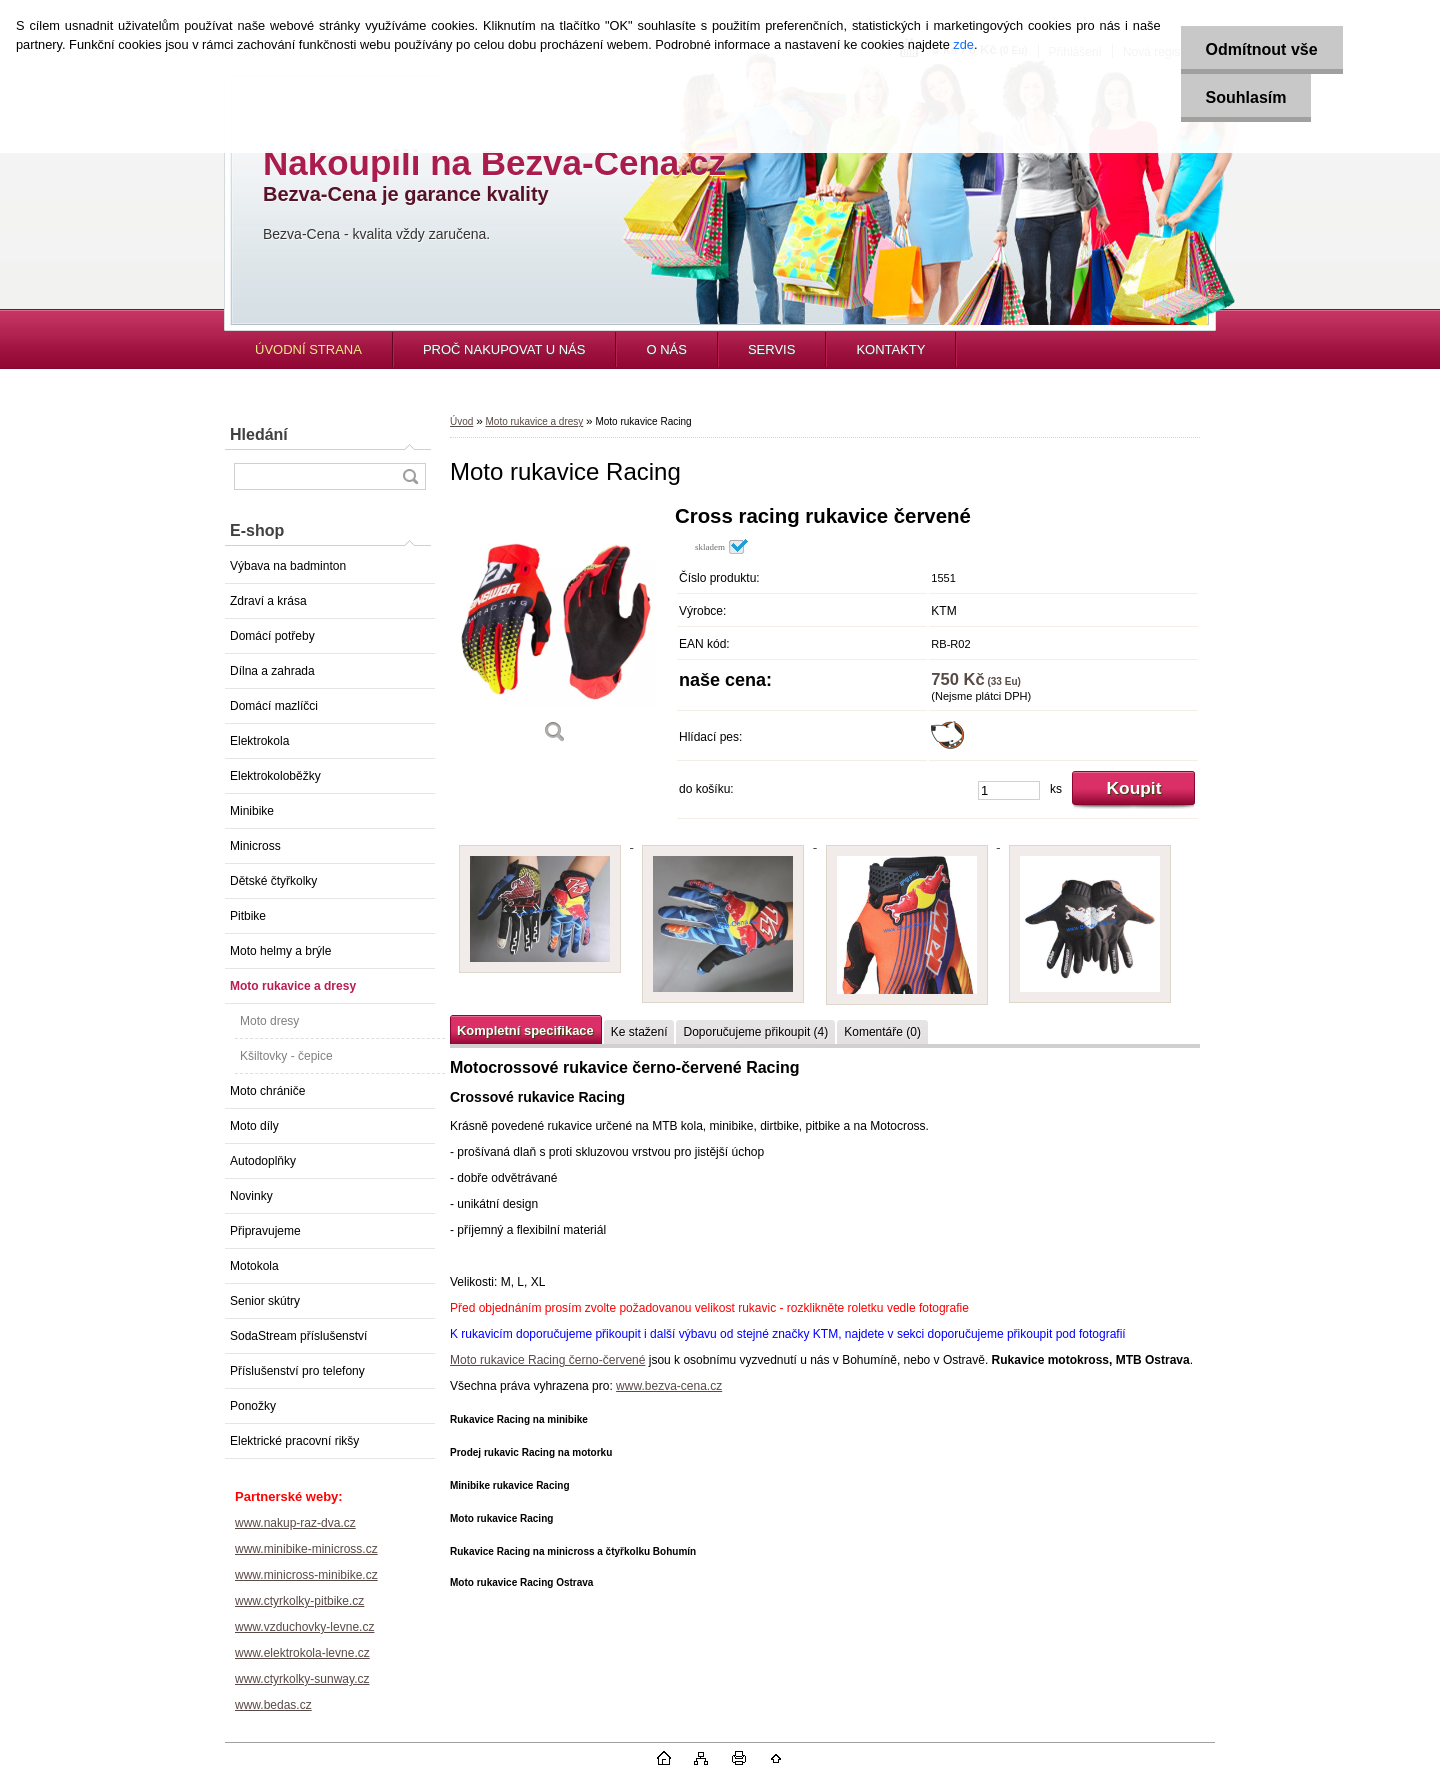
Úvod (461, 421)
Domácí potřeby (272, 636)
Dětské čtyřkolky (273, 881)
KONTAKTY (890, 349)
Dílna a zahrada (272, 671)
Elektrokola (259, 741)
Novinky (251, 1196)
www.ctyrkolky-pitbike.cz (299, 1601)
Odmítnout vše (1262, 49)
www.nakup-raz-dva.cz (295, 1523)
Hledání (259, 434)
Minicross (255, 846)
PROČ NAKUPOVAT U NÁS (504, 349)
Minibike (252, 811)
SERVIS (771, 349)
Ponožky (253, 1406)
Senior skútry (265, 1301)
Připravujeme (265, 1231)
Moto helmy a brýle (280, 951)
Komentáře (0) (882, 1032)
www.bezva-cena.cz (669, 1386)
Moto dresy (269, 1021)
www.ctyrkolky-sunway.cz (302, 1679)
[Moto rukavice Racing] (555, 631)
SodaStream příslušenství (298, 1336)
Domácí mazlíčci (274, 706)
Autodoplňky (263, 1161)
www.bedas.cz (273, 1705)
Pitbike (248, 916)
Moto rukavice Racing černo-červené (547, 1360)
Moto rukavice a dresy (293, 986)
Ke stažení (639, 1032)
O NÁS (666, 349)
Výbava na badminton (288, 566)
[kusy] (1009, 790)
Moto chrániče (267, 1091)
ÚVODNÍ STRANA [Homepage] (308, 349)
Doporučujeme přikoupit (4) (755, 1032)
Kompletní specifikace (525, 1030)
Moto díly (254, 1126)
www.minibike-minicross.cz (306, 1549)
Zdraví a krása (268, 601)
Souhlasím (1246, 97)
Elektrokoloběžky (275, 776)
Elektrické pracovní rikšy (294, 1441)
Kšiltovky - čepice (286, 1056)
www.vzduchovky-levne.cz (304, 1627)
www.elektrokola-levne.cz (302, 1653)
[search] (410, 476)
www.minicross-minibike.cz (306, 1575)
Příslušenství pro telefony (297, 1371)
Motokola (254, 1266)
